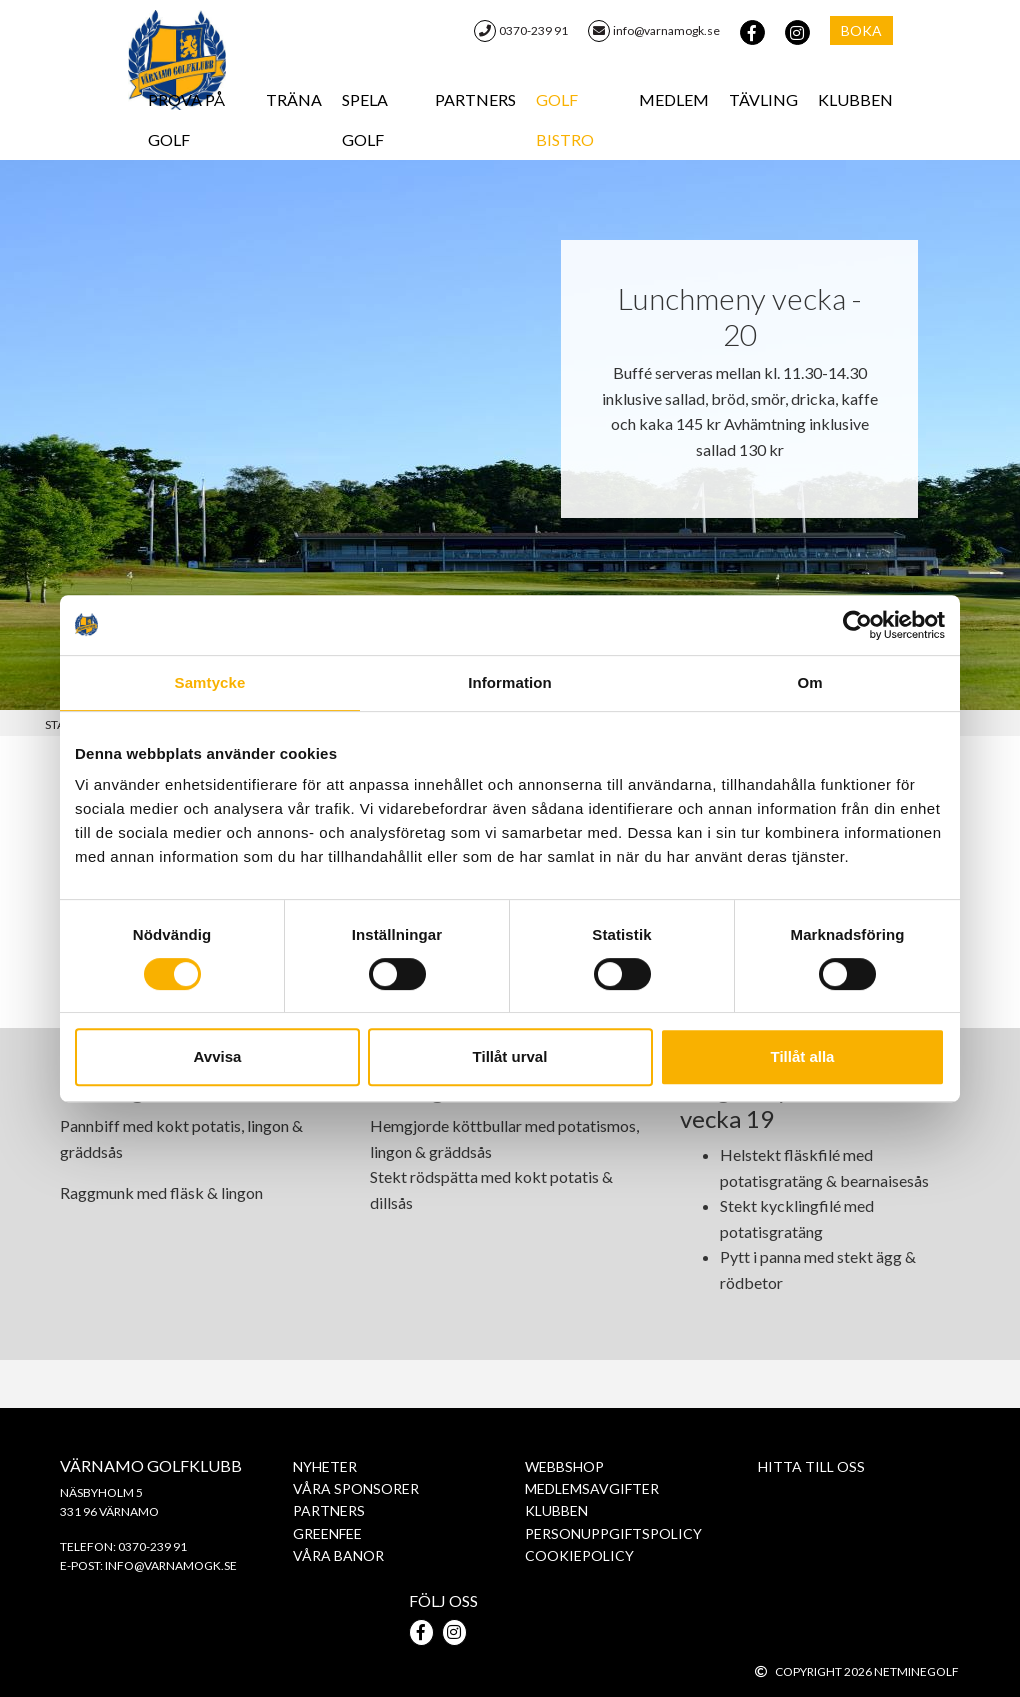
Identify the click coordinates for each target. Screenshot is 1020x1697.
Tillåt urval (510, 1056)
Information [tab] (510, 682)
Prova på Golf (186, 119)
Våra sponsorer (356, 1488)
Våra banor (338, 1555)
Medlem (674, 99)
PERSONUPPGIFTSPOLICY (613, 1533)
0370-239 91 (521, 30)
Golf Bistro (565, 119)
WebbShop (564, 1466)
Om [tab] (809, 682)
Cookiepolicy (579, 1555)
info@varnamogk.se (654, 30)
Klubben (855, 99)
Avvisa (218, 1056)
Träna (294, 99)
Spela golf (365, 119)
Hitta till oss (811, 1466)
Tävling (763, 99)
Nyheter (325, 1466)
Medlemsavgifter (592, 1488)
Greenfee (327, 1533)
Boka (861, 30)
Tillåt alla (803, 1056)
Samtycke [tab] (210, 682)
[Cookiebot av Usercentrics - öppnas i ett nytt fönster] (857, 625)
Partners (475, 99)
